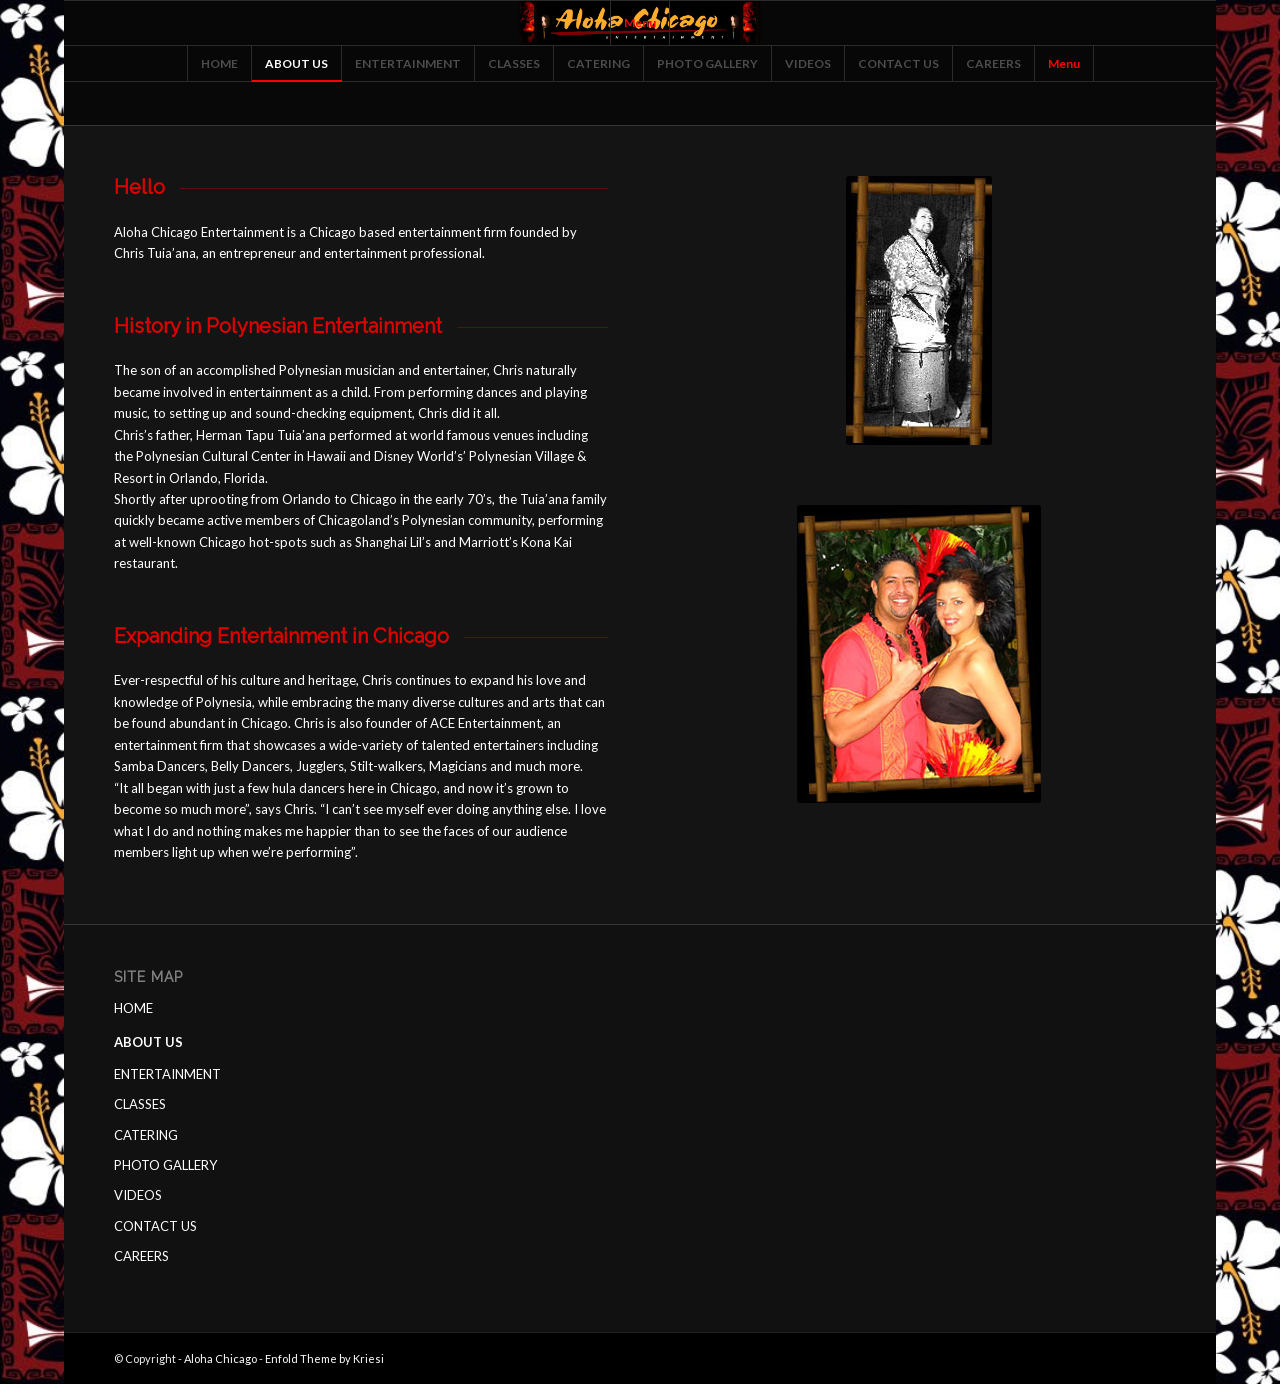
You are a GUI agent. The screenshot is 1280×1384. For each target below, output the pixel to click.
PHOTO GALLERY (165, 1165)
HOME (133, 1008)
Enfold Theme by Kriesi (324, 1358)
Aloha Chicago (220, 1358)
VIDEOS (138, 1195)
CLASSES (140, 1104)
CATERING (146, 1135)
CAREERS (141, 1256)
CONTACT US (155, 1226)
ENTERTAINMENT (167, 1074)
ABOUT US (148, 1042)
